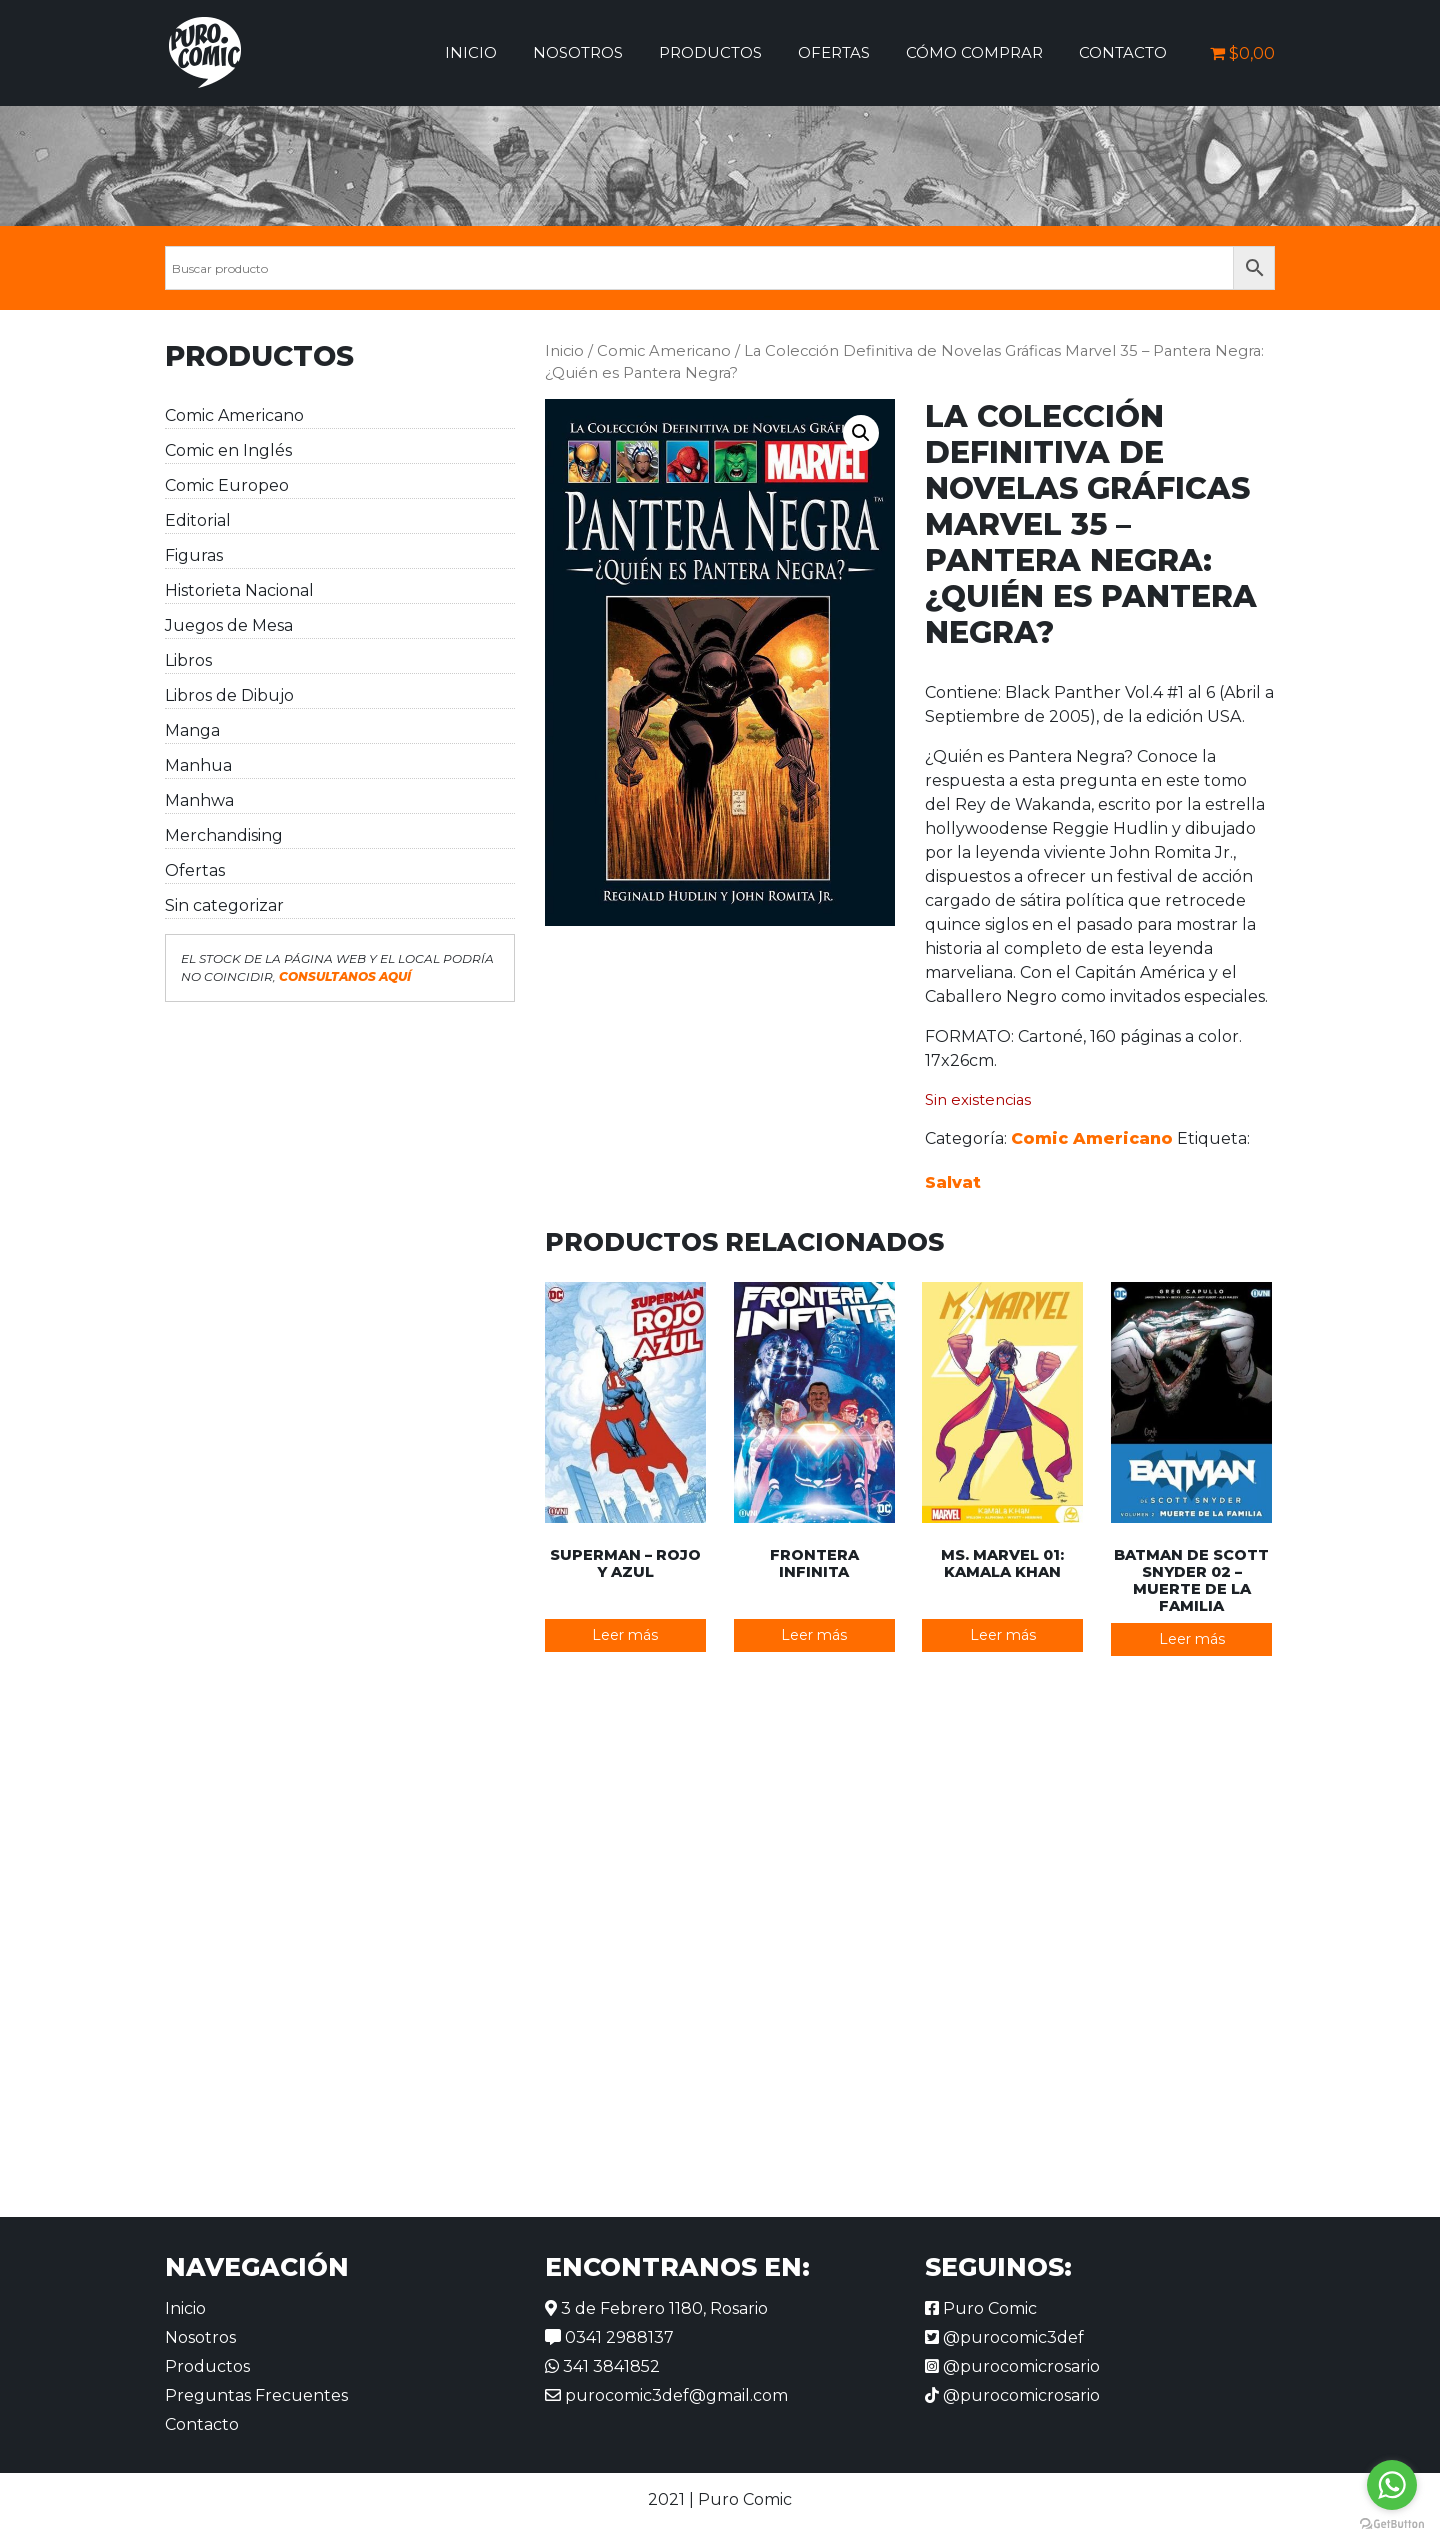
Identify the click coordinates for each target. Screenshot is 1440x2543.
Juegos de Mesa (229, 625)
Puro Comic (981, 2308)
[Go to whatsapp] (1392, 2485)
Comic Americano (234, 415)
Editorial (198, 520)
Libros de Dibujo (229, 695)
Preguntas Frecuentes (256, 2395)
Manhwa (199, 800)
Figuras (194, 555)
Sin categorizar (224, 905)
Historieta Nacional (239, 590)
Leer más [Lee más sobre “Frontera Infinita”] (814, 1635)
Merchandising (224, 835)
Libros (188, 660)
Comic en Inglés (228, 450)
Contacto (1123, 52)
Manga (192, 730)
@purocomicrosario (1012, 2366)
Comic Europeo (227, 485)
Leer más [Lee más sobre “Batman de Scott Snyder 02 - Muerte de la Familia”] (1192, 1639)
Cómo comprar (974, 52)
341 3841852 (602, 2366)
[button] (861, 433)
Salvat (953, 1182)
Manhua (198, 765)
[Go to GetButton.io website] (1392, 2523)
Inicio (471, 52)
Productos (710, 52)
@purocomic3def (1004, 2337)
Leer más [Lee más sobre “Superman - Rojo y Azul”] (625, 1635)
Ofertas (834, 52)
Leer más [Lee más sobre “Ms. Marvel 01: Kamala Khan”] (1003, 1635)
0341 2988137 (609, 2337)
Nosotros (578, 52)
